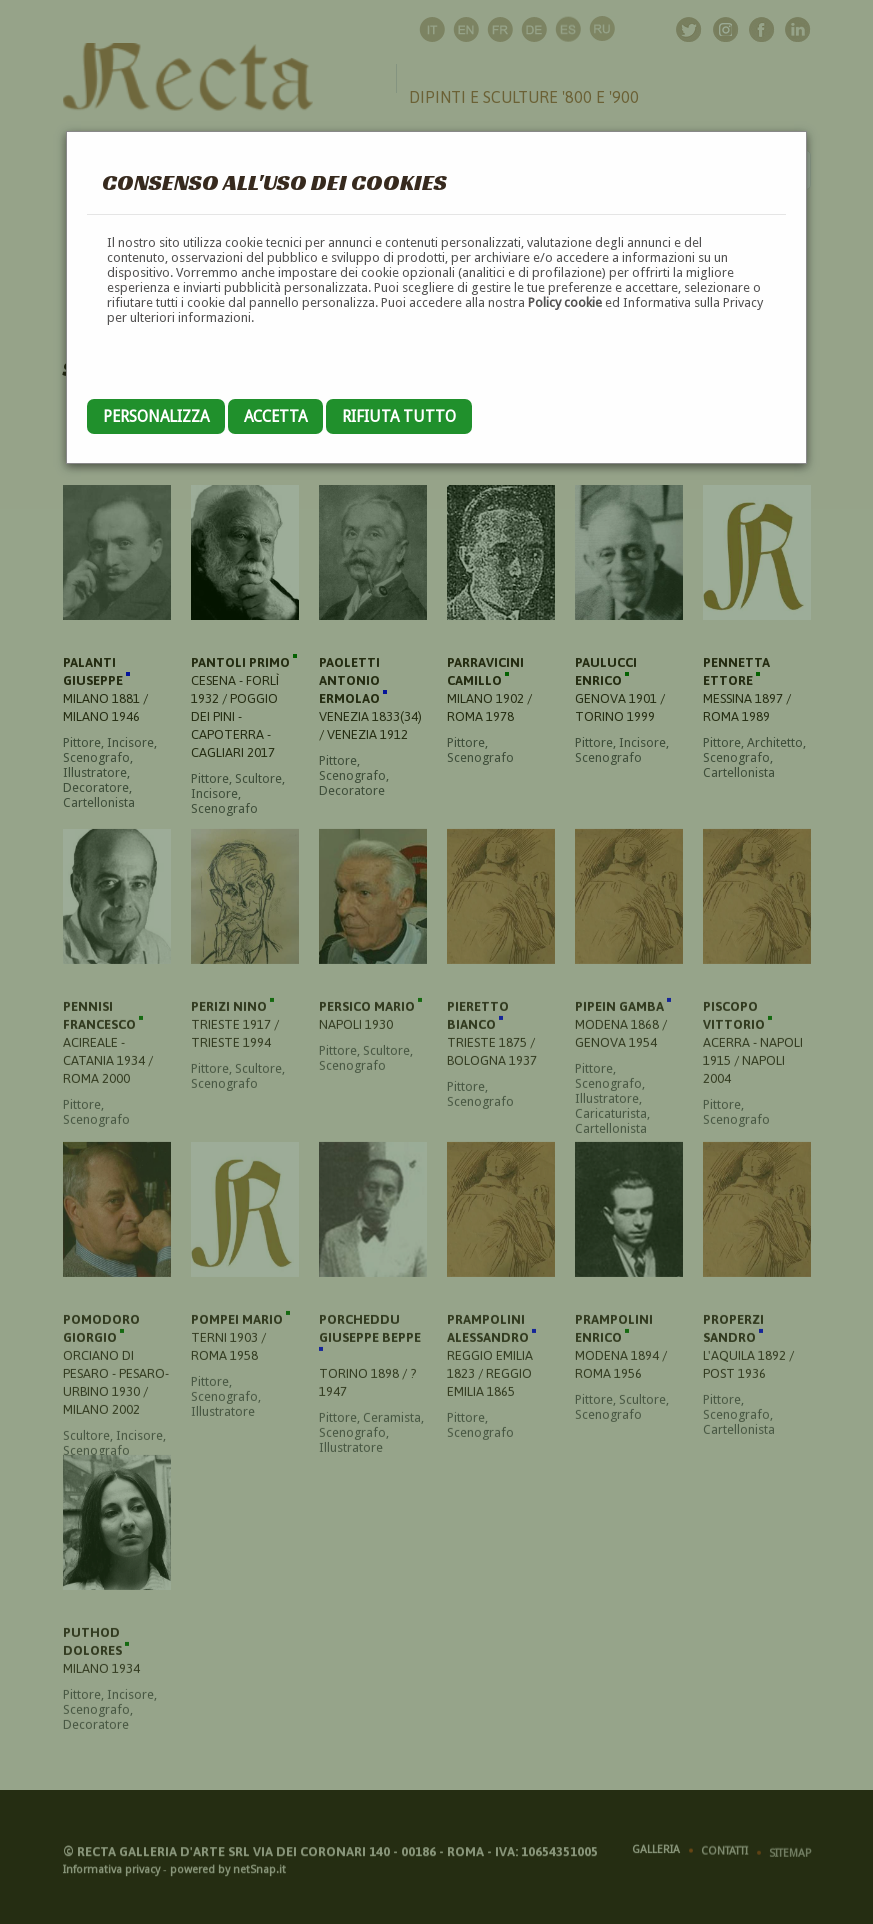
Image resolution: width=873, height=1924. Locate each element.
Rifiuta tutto (399, 416)
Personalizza (156, 416)
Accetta (275, 416)
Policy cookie (565, 302)
